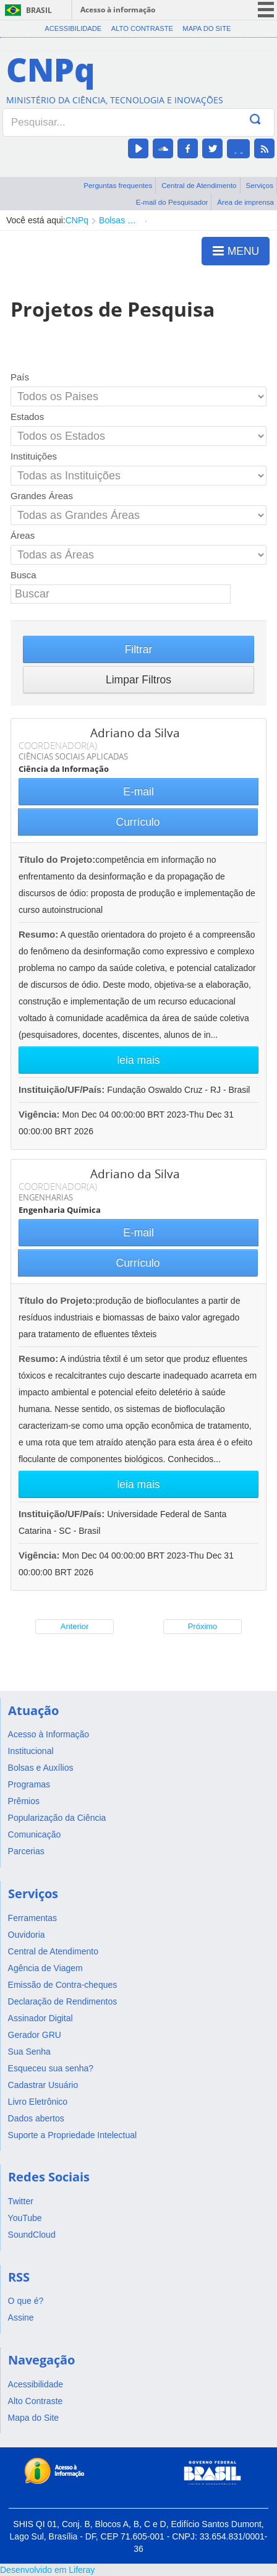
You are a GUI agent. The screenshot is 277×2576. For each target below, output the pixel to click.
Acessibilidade (73, 28)
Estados (27, 416)
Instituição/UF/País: (63, 1089)
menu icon (266, 9)
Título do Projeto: (57, 859)
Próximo (203, 1626)
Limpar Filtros (138, 680)
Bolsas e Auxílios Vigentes (119, 220)
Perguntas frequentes (117, 185)
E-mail (138, 791)
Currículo (138, 822)
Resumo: (38, 934)
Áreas (23, 535)
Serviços (259, 185)
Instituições (34, 456)
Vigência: (40, 1114)
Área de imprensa (245, 202)
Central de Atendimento (198, 185)
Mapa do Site (206, 28)
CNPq (77, 220)
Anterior (75, 1626)
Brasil (39, 10)
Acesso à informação (117, 9)
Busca (23, 575)
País (20, 377)
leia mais (138, 1060)
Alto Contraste (142, 28)
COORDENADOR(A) (58, 745)
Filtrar (139, 649)
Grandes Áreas (42, 495)
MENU (236, 250)
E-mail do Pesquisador (172, 202)
